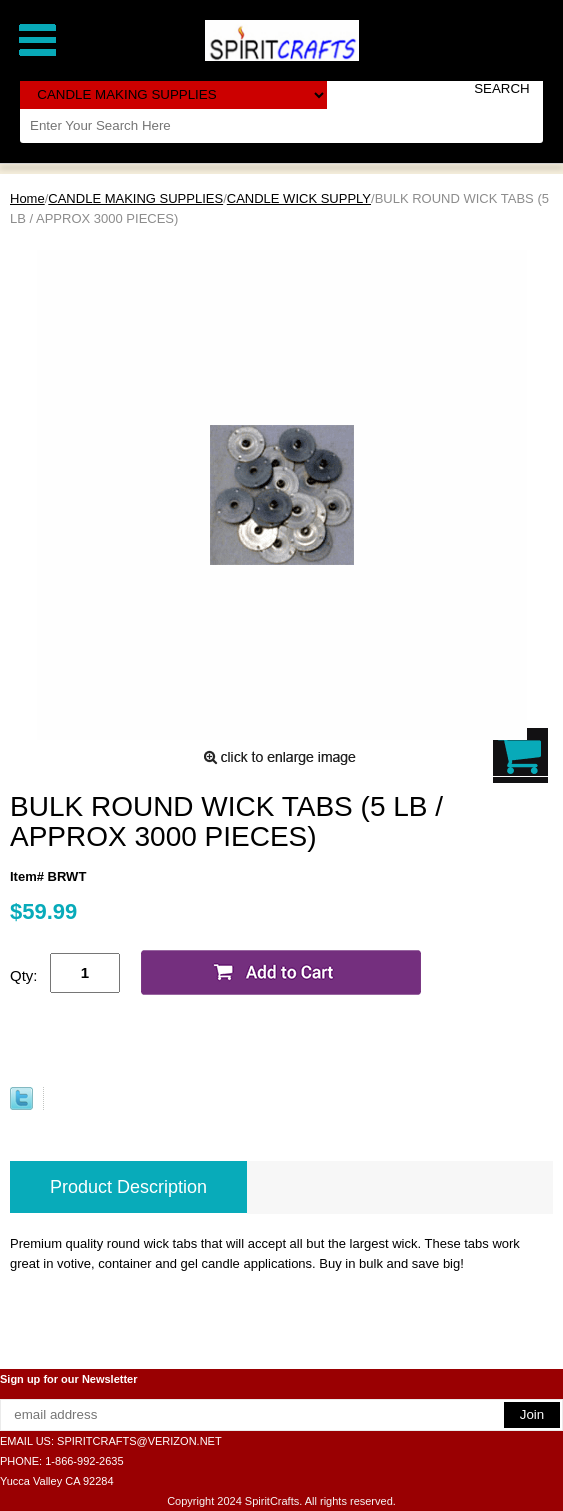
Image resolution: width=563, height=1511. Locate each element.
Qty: (24, 975)
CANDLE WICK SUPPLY (299, 198)
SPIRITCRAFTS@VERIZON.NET (139, 1441)
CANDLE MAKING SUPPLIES (135, 198)
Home (27, 198)
